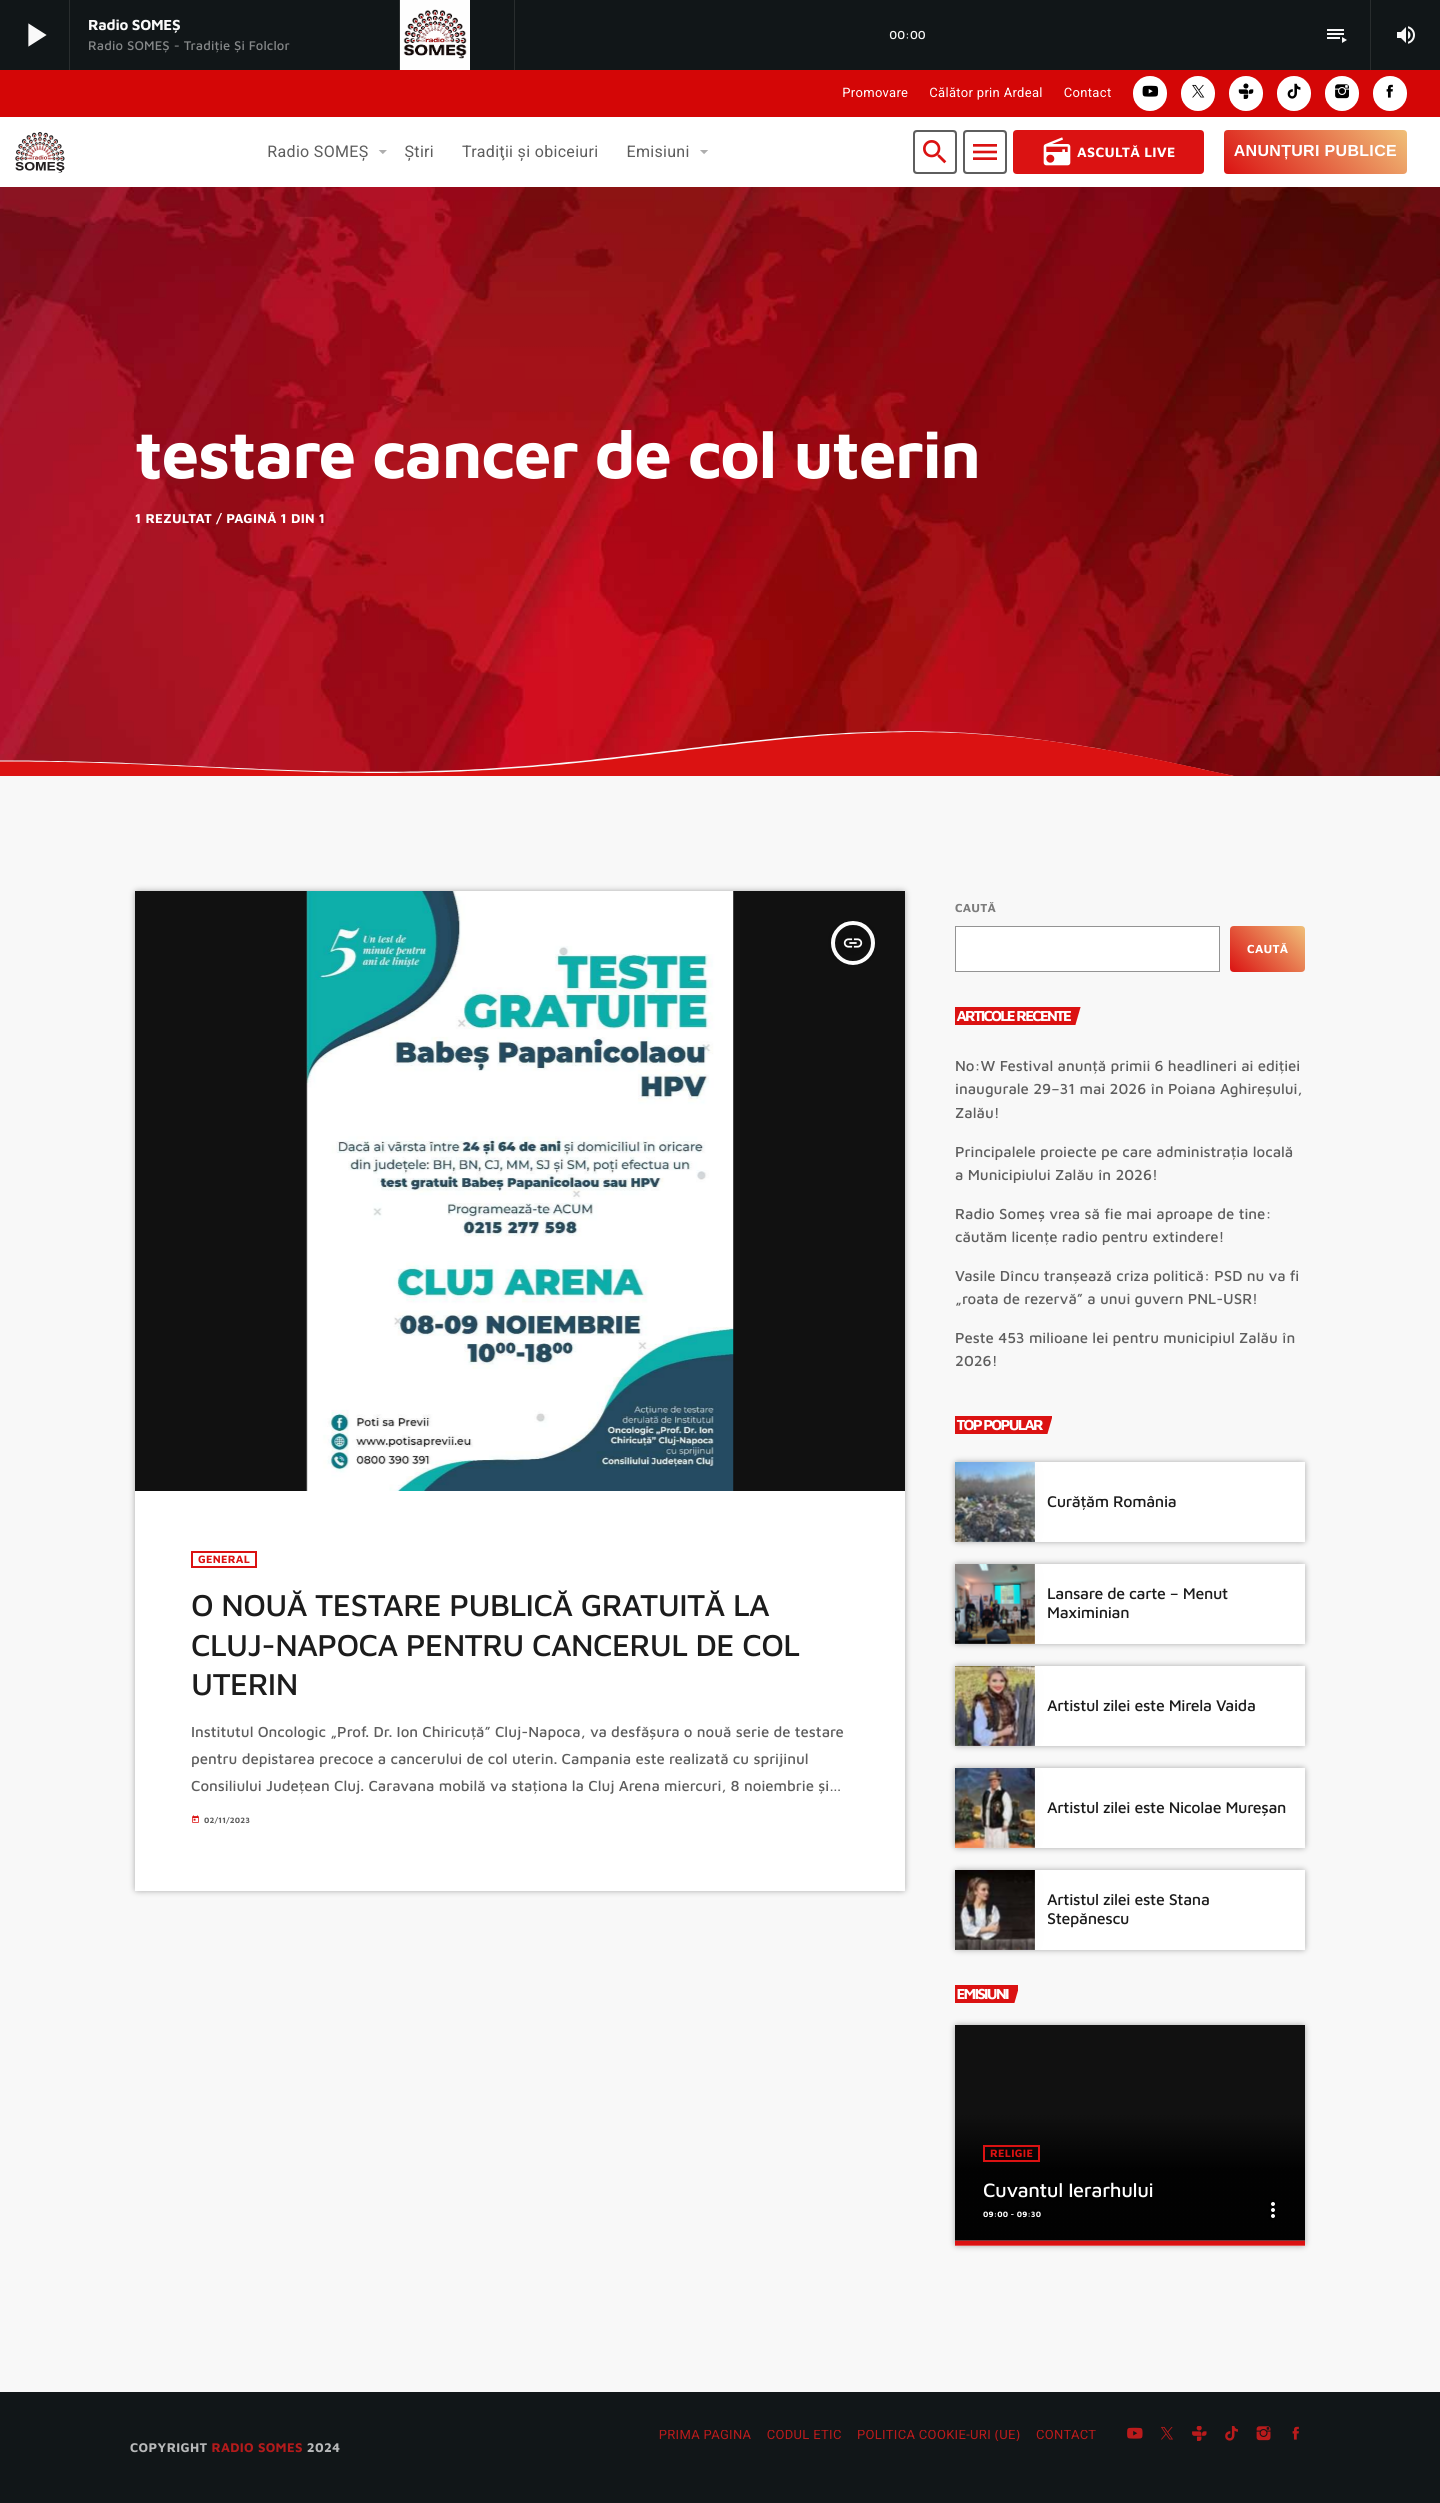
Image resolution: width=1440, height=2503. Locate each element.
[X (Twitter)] (1167, 2436)
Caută (975, 907)
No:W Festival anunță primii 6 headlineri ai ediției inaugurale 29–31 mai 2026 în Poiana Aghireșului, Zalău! (1128, 1089)
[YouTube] (1135, 2436)
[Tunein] (1199, 2436)
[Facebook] (1296, 2436)
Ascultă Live (1108, 152)
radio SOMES (256, 2447)
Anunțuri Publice (1315, 151)
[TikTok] (1232, 2436)
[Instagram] (1264, 2436)
